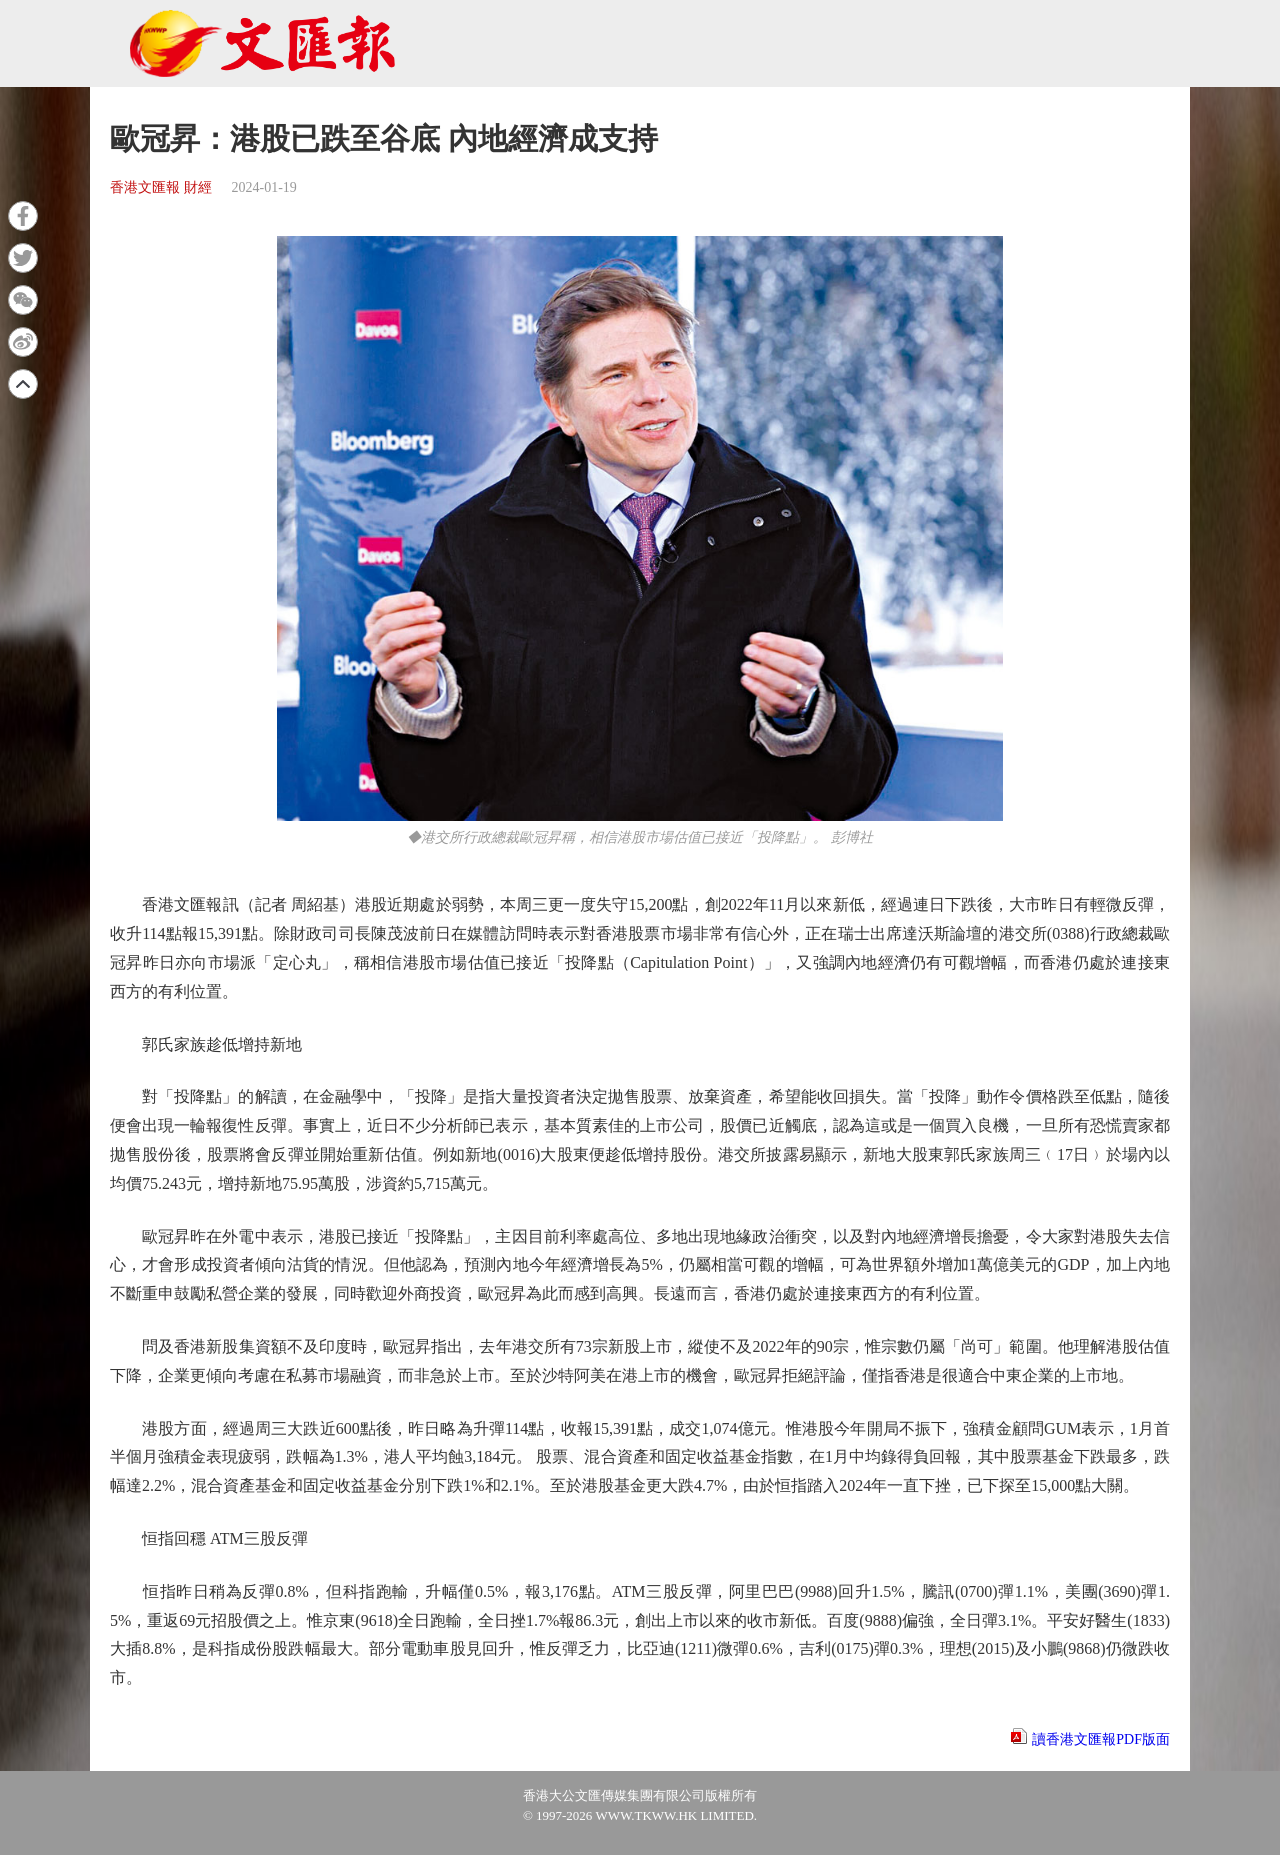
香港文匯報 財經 (161, 187)
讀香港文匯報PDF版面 (1101, 1739)
